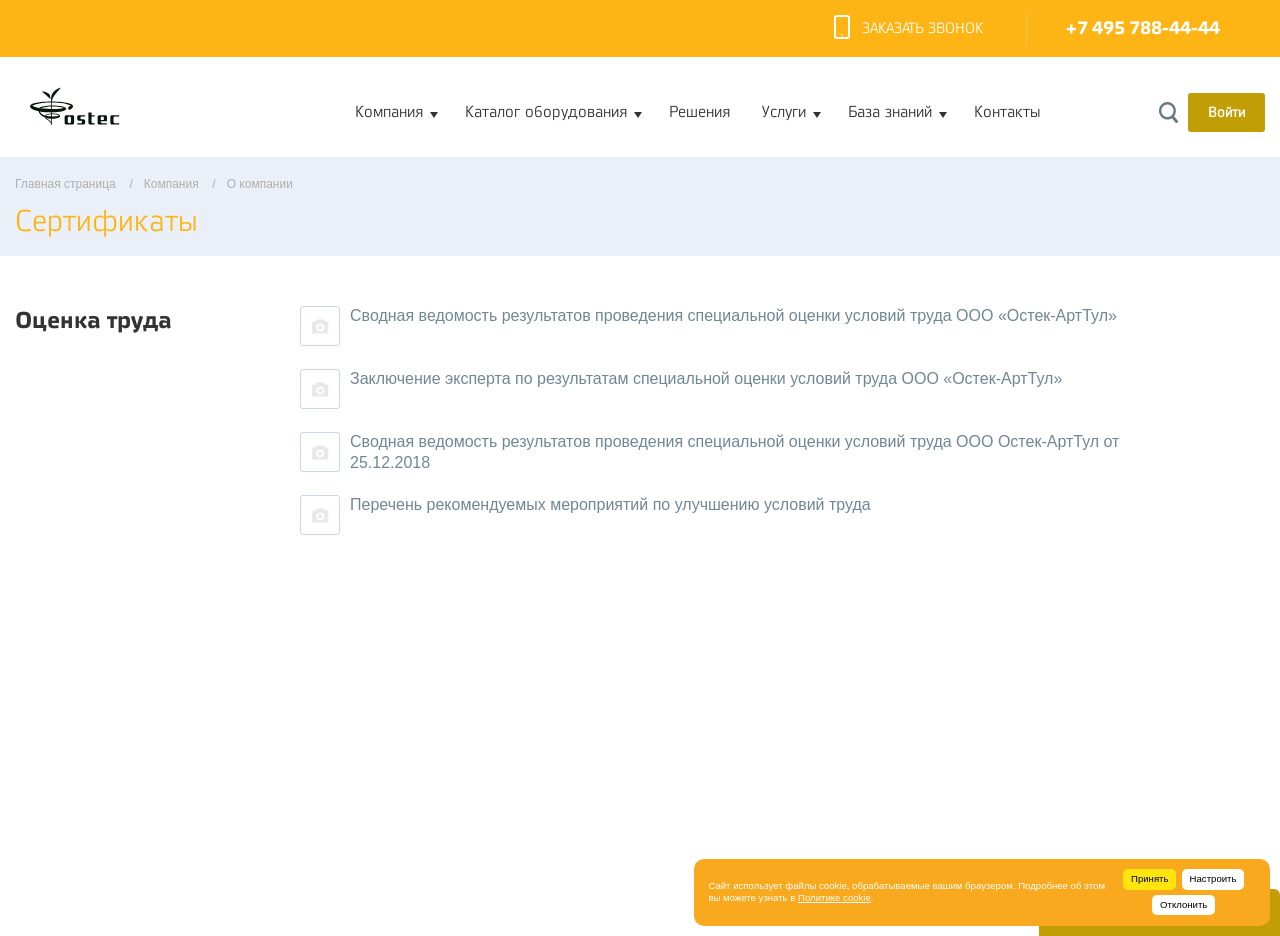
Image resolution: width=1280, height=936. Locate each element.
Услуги (784, 112)
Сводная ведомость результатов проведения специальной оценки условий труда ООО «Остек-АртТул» (733, 315)
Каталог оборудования (546, 112)
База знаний (890, 112)
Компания (389, 112)
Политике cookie (834, 897)
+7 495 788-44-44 (1143, 28)
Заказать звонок (908, 29)
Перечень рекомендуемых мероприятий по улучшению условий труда (610, 504)
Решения (699, 112)
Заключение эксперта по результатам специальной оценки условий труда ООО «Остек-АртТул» (706, 378)
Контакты (1007, 112)
